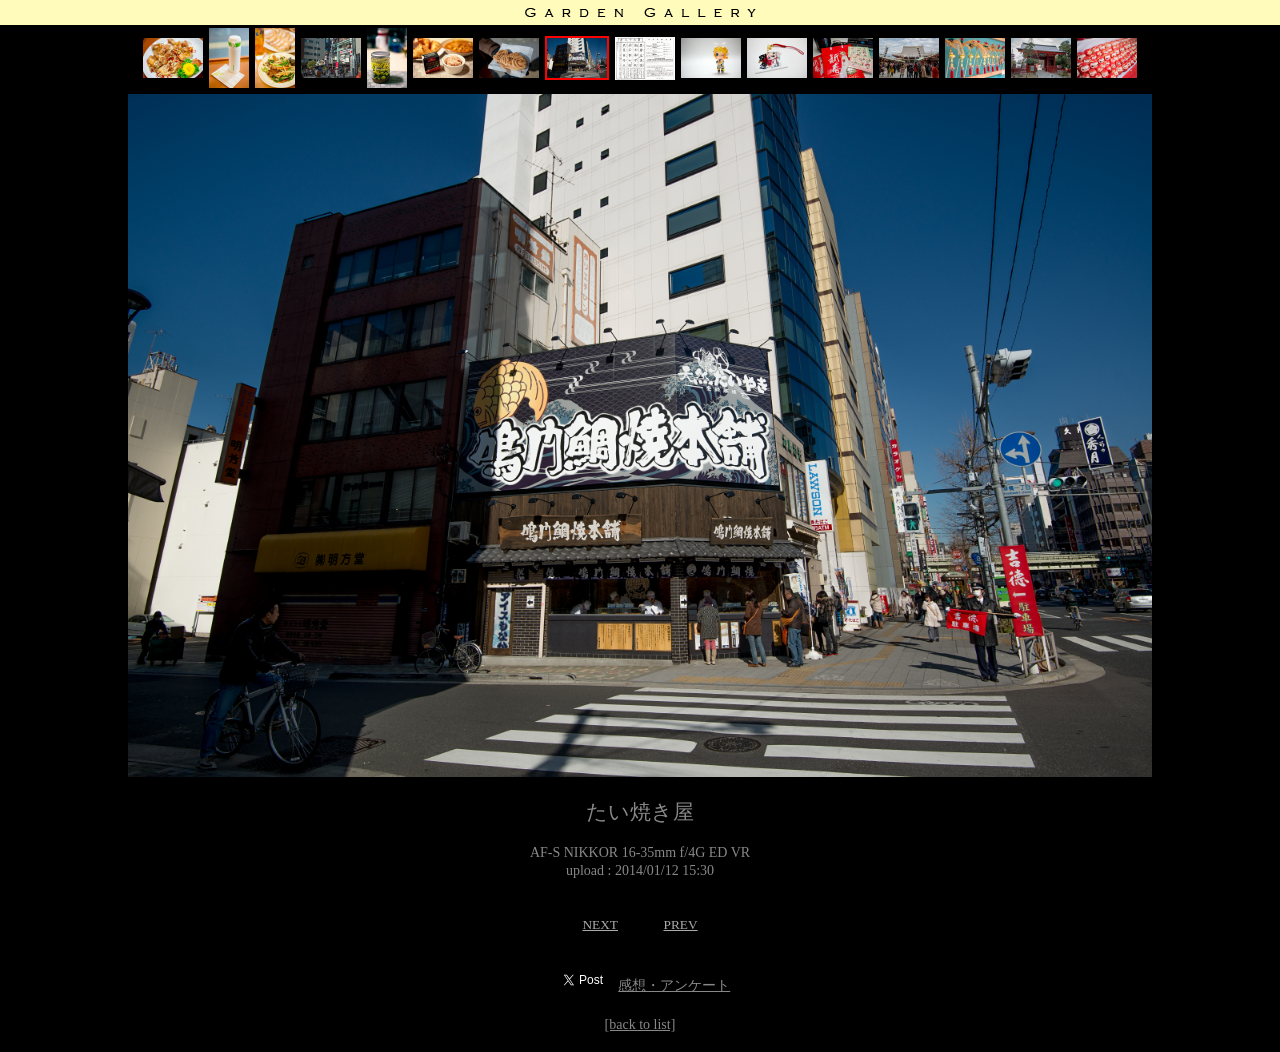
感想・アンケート (674, 985)
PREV (680, 924)
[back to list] (640, 1024)
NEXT (600, 924)
